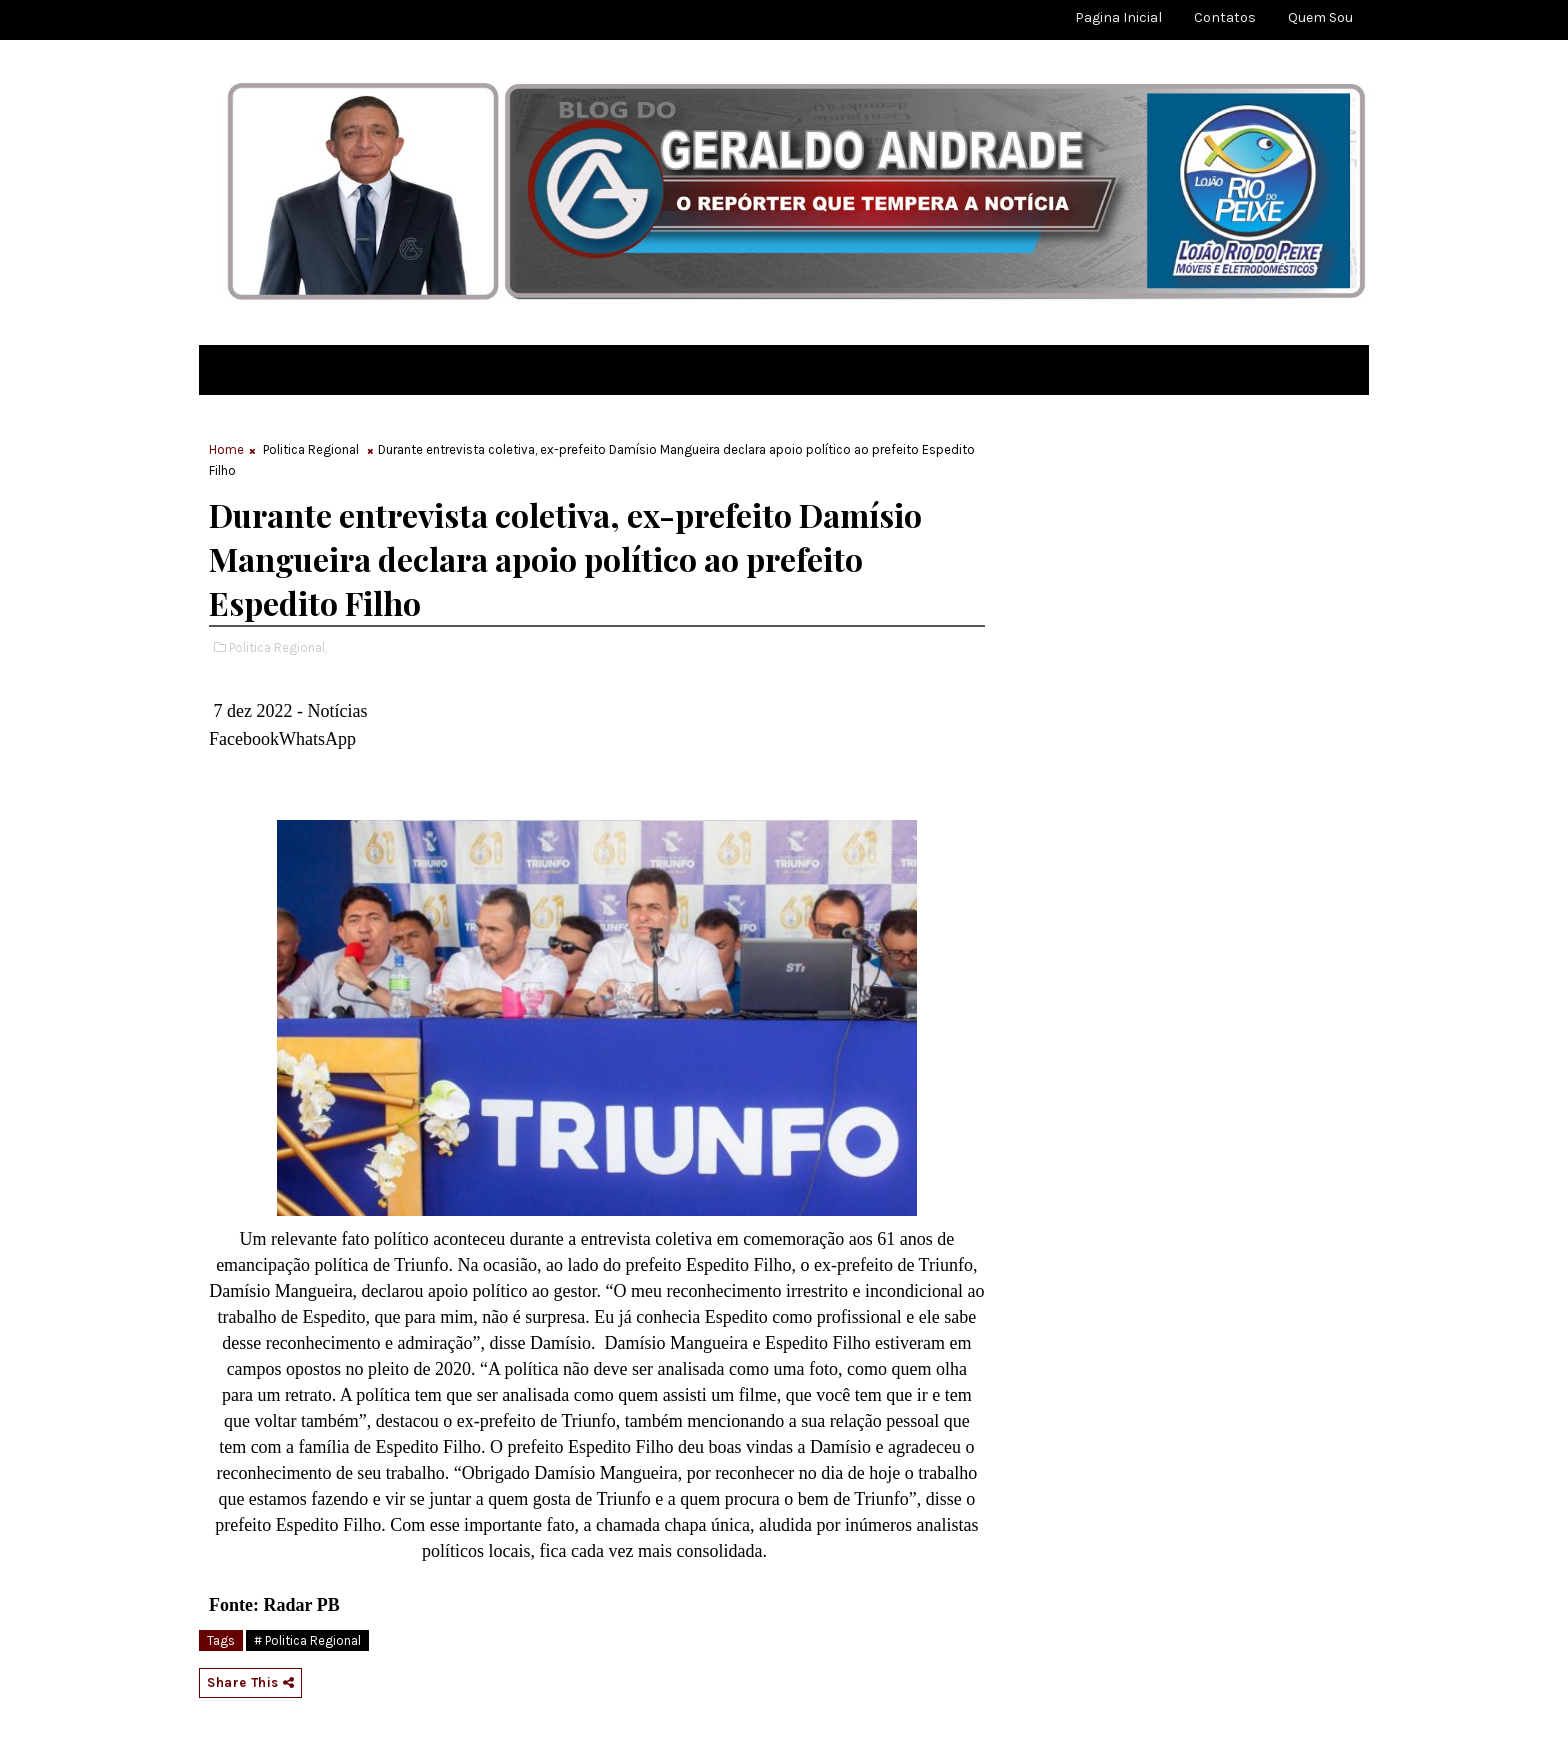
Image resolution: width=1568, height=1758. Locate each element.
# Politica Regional (307, 1640)
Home (226, 449)
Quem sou (1320, 17)
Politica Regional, (278, 647)
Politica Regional (311, 449)
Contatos (1225, 17)
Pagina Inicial (1118, 17)
